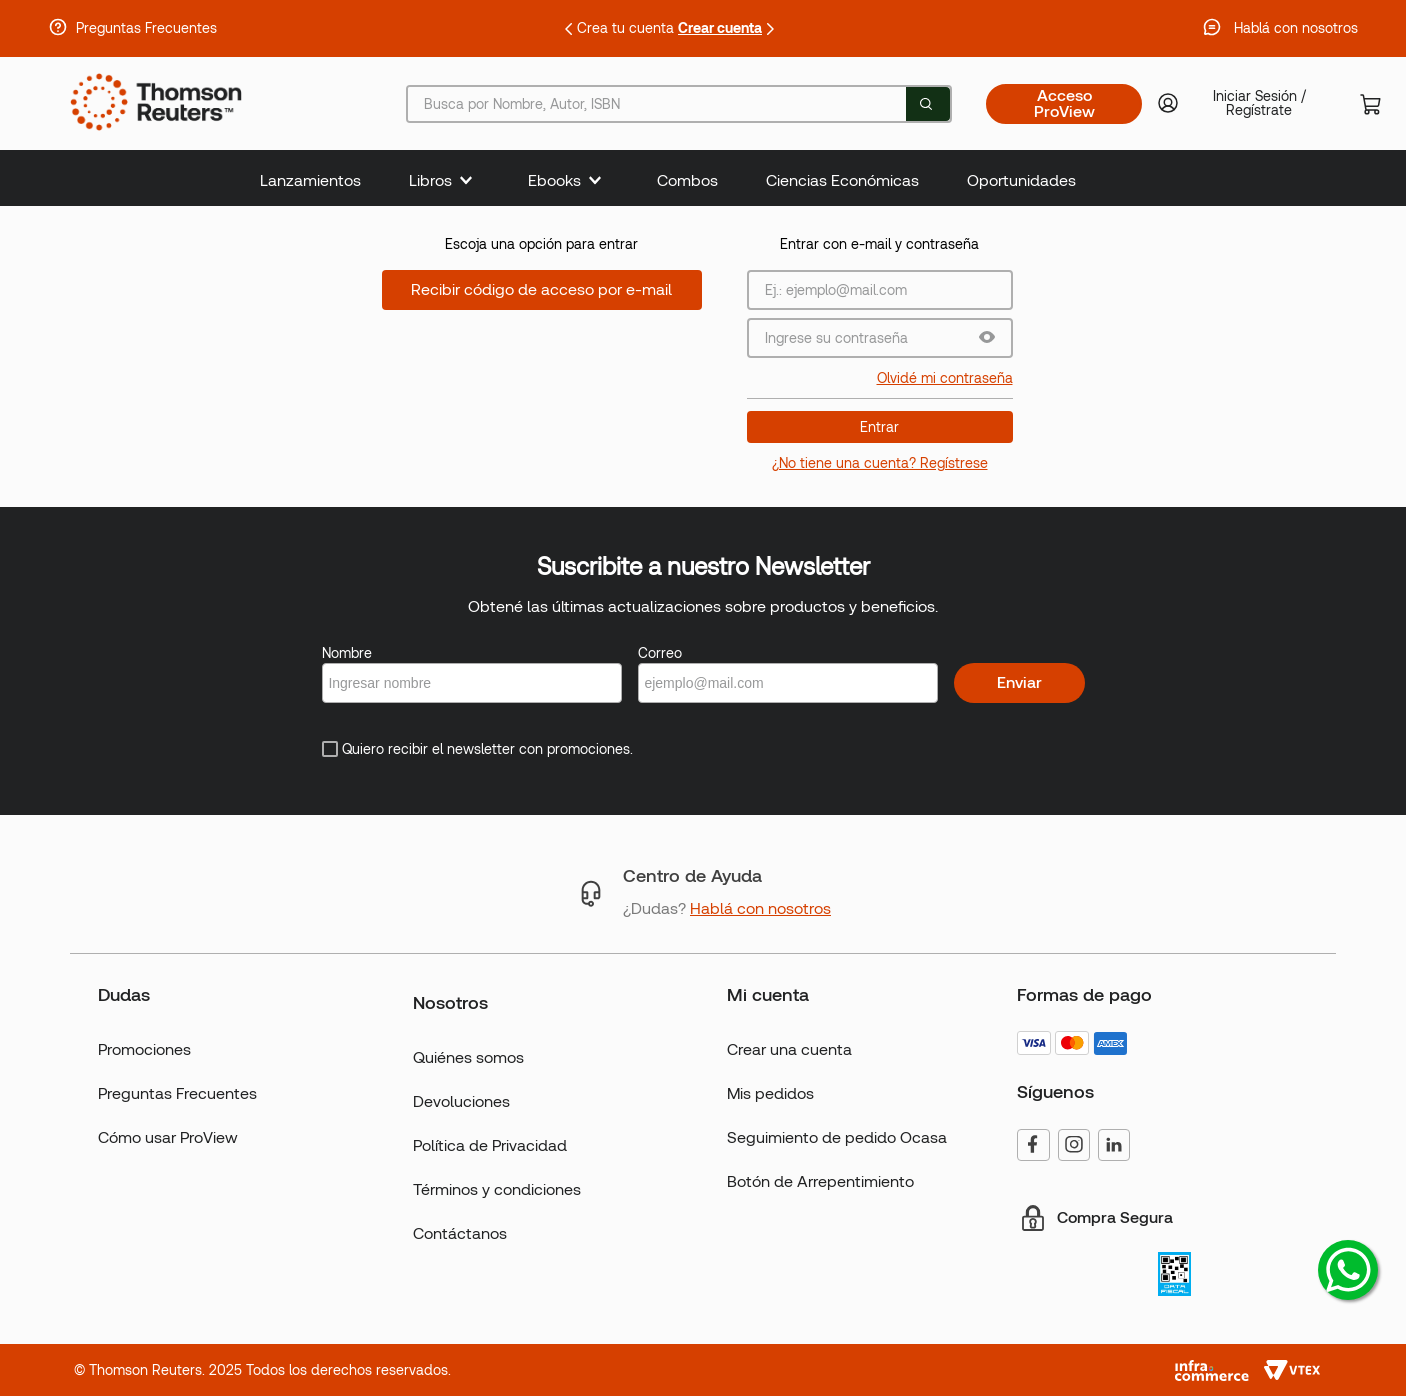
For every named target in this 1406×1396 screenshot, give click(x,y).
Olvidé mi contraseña (945, 378)
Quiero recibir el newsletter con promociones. (487, 749)
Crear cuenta (720, 28)
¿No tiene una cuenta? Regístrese (880, 463)
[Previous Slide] (569, 29)
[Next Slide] (770, 29)
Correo (660, 653)
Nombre (347, 653)
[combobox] (679, 104)
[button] (987, 338)
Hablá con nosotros (1296, 28)
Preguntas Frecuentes (146, 28)
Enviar (1019, 682)
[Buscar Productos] (926, 104)
